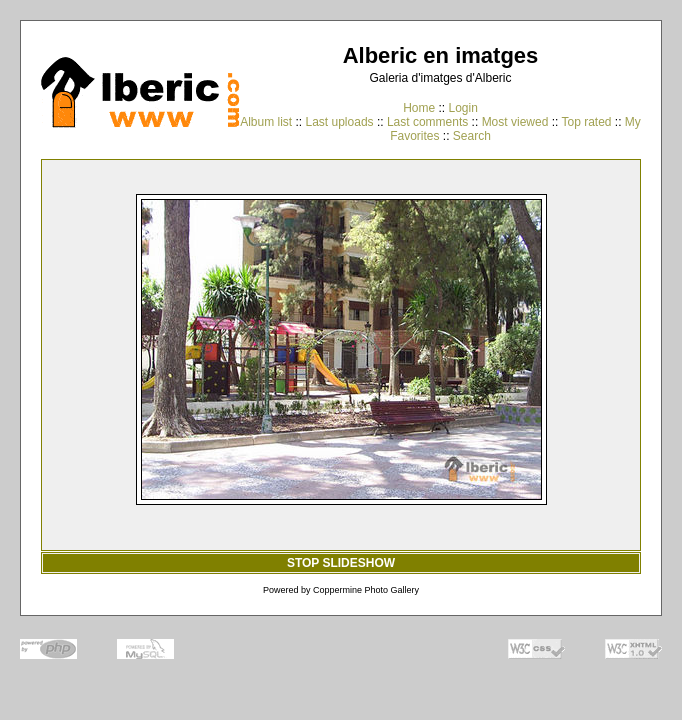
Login (462, 108)
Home (419, 108)
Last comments (427, 122)
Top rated (586, 122)
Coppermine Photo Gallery (366, 590)
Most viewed (515, 122)
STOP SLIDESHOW (341, 563)
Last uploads (340, 122)
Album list (266, 122)
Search (472, 136)
